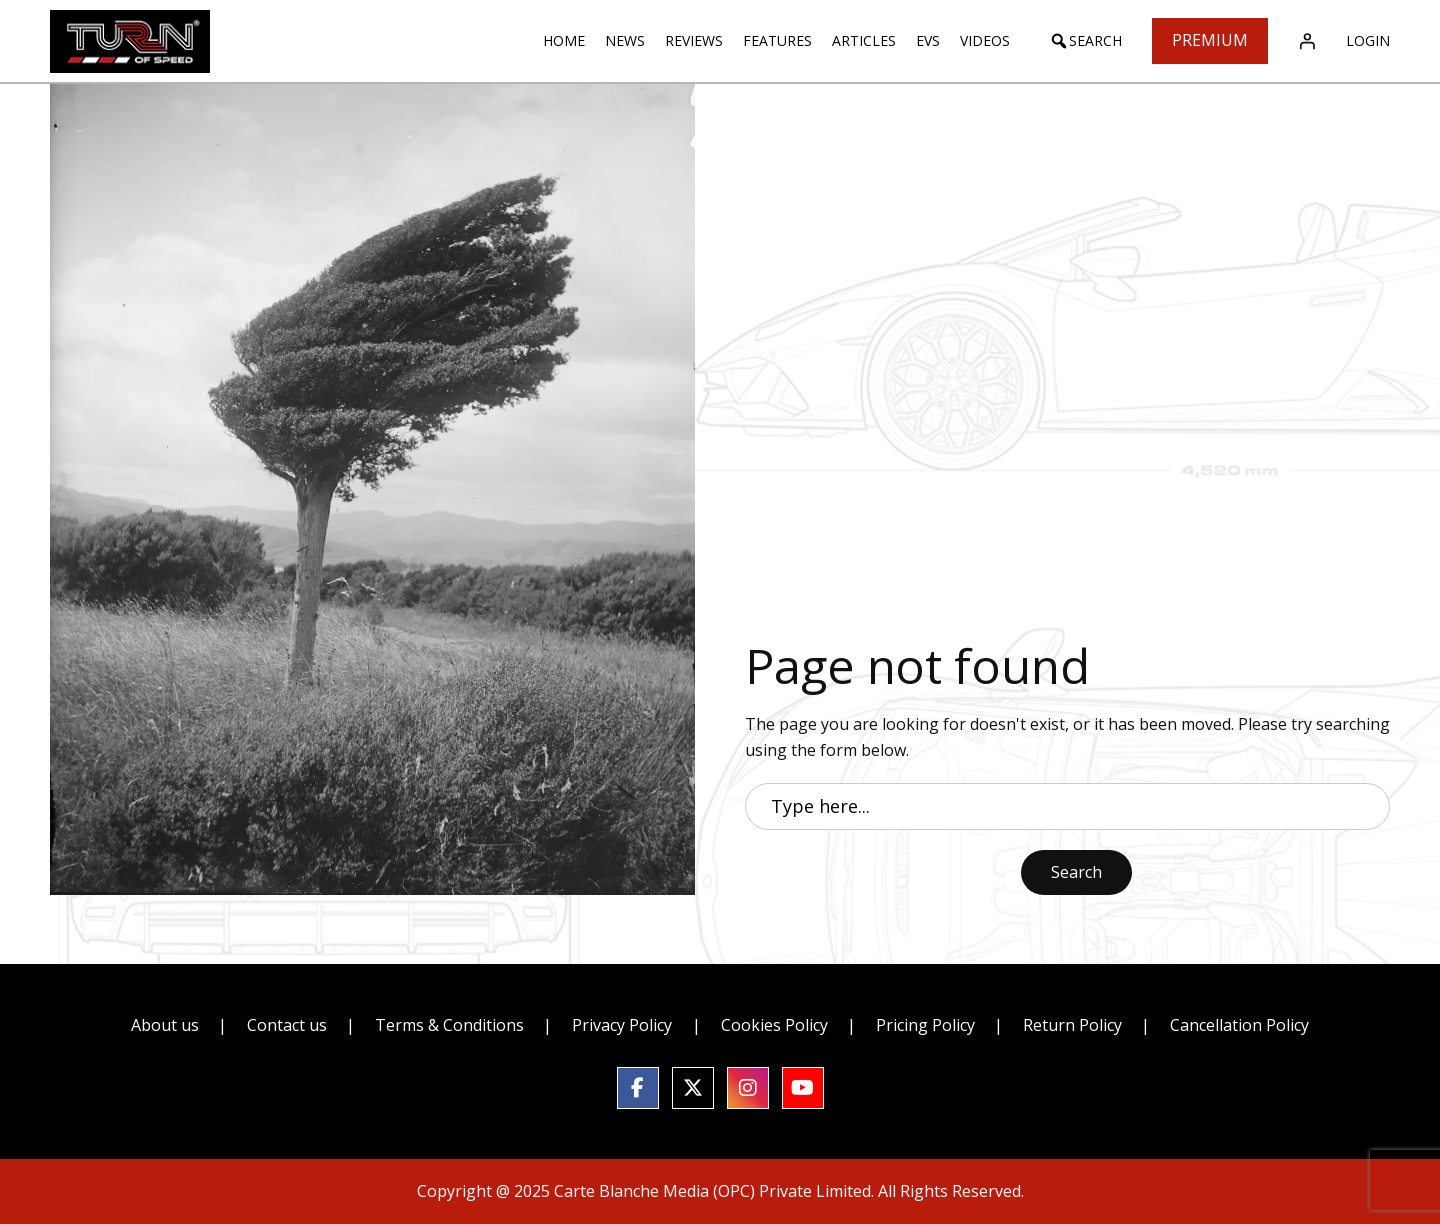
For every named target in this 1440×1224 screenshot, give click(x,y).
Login (1368, 40)
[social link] (638, 1088)
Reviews (694, 40)
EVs (928, 40)
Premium (1210, 40)
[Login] (1307, 41)
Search (1076, 872)
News (625, 40)
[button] (1085, 41)
